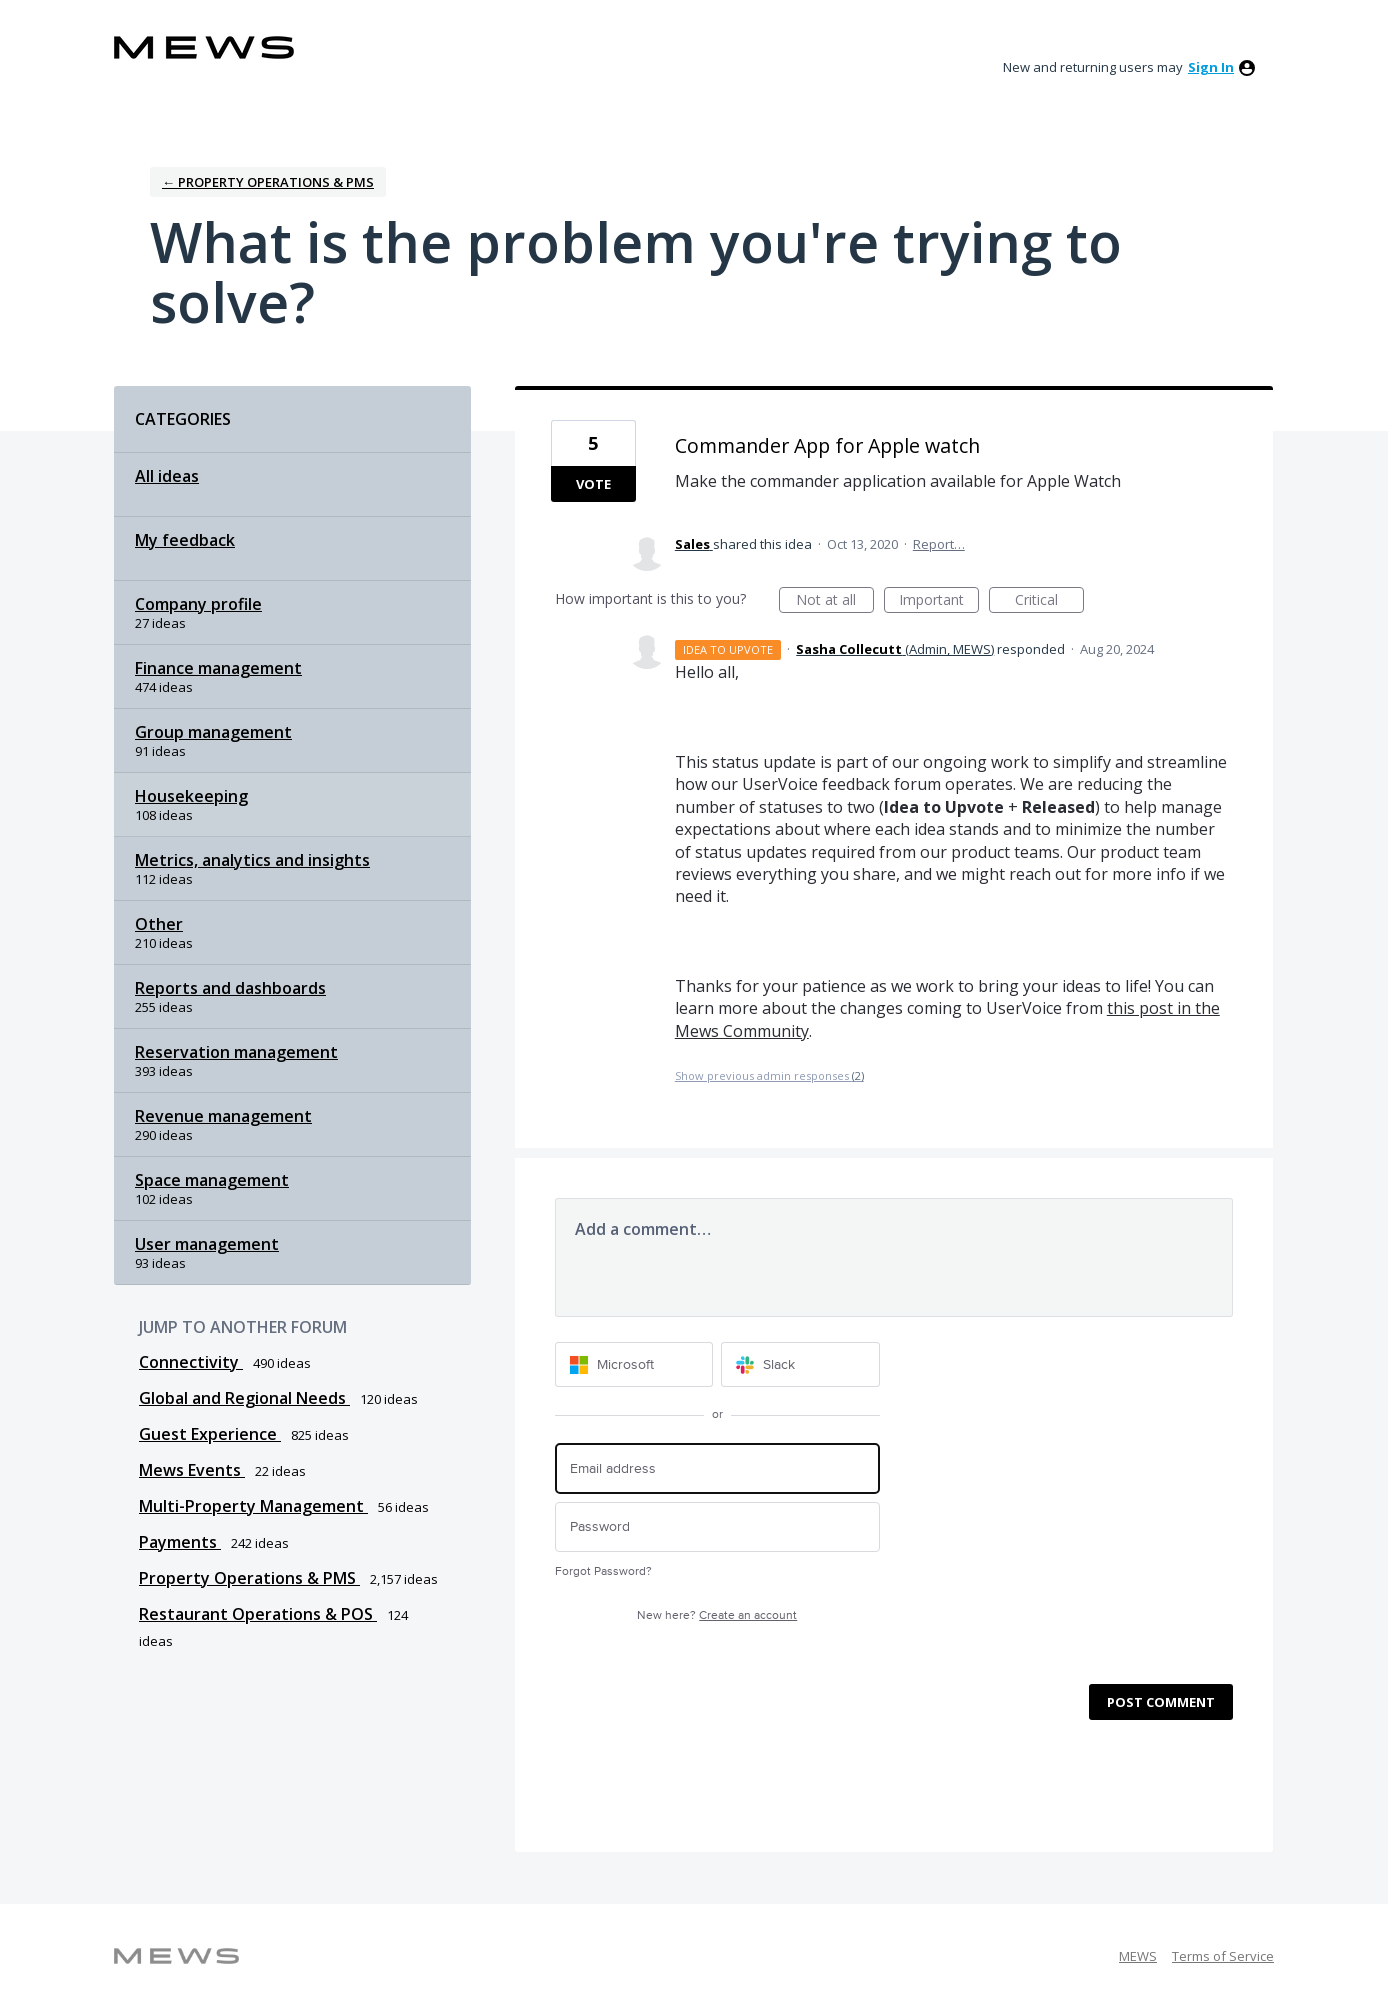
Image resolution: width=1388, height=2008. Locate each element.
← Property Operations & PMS (268, 182)
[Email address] (717, 1468)
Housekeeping (191, 796)
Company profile (198, 604)
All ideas (167, 476)
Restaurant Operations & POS (258, 1614)
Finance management (218, 668)
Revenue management (223, 1116)
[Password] (717, 1527)
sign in (1211, 67)
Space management (212, 1180)
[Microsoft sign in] (634, 1364)
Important (939, 601)
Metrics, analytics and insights (252, 860)
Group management (213, 732)
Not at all (835, 601)
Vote (593, 484)
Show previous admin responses (769, 1075)
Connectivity (191, 1362)
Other (159, 924)
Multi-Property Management (253, 1506)
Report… (939, 544)
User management (207, 1244)
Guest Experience (210, 1434)
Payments (180, 1542)
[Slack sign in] (800, 1364)
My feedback (185, 540)
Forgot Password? (603, 1571)
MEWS (1138, 1956)
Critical (1049, 601)
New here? (717, 1615)
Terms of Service (1223, 1956)
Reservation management (236, 1052)
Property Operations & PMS (249, 1578)
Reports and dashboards (230, 988)
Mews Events (192, 1470)
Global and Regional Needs (244, 1398)
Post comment (1161, 1702)
